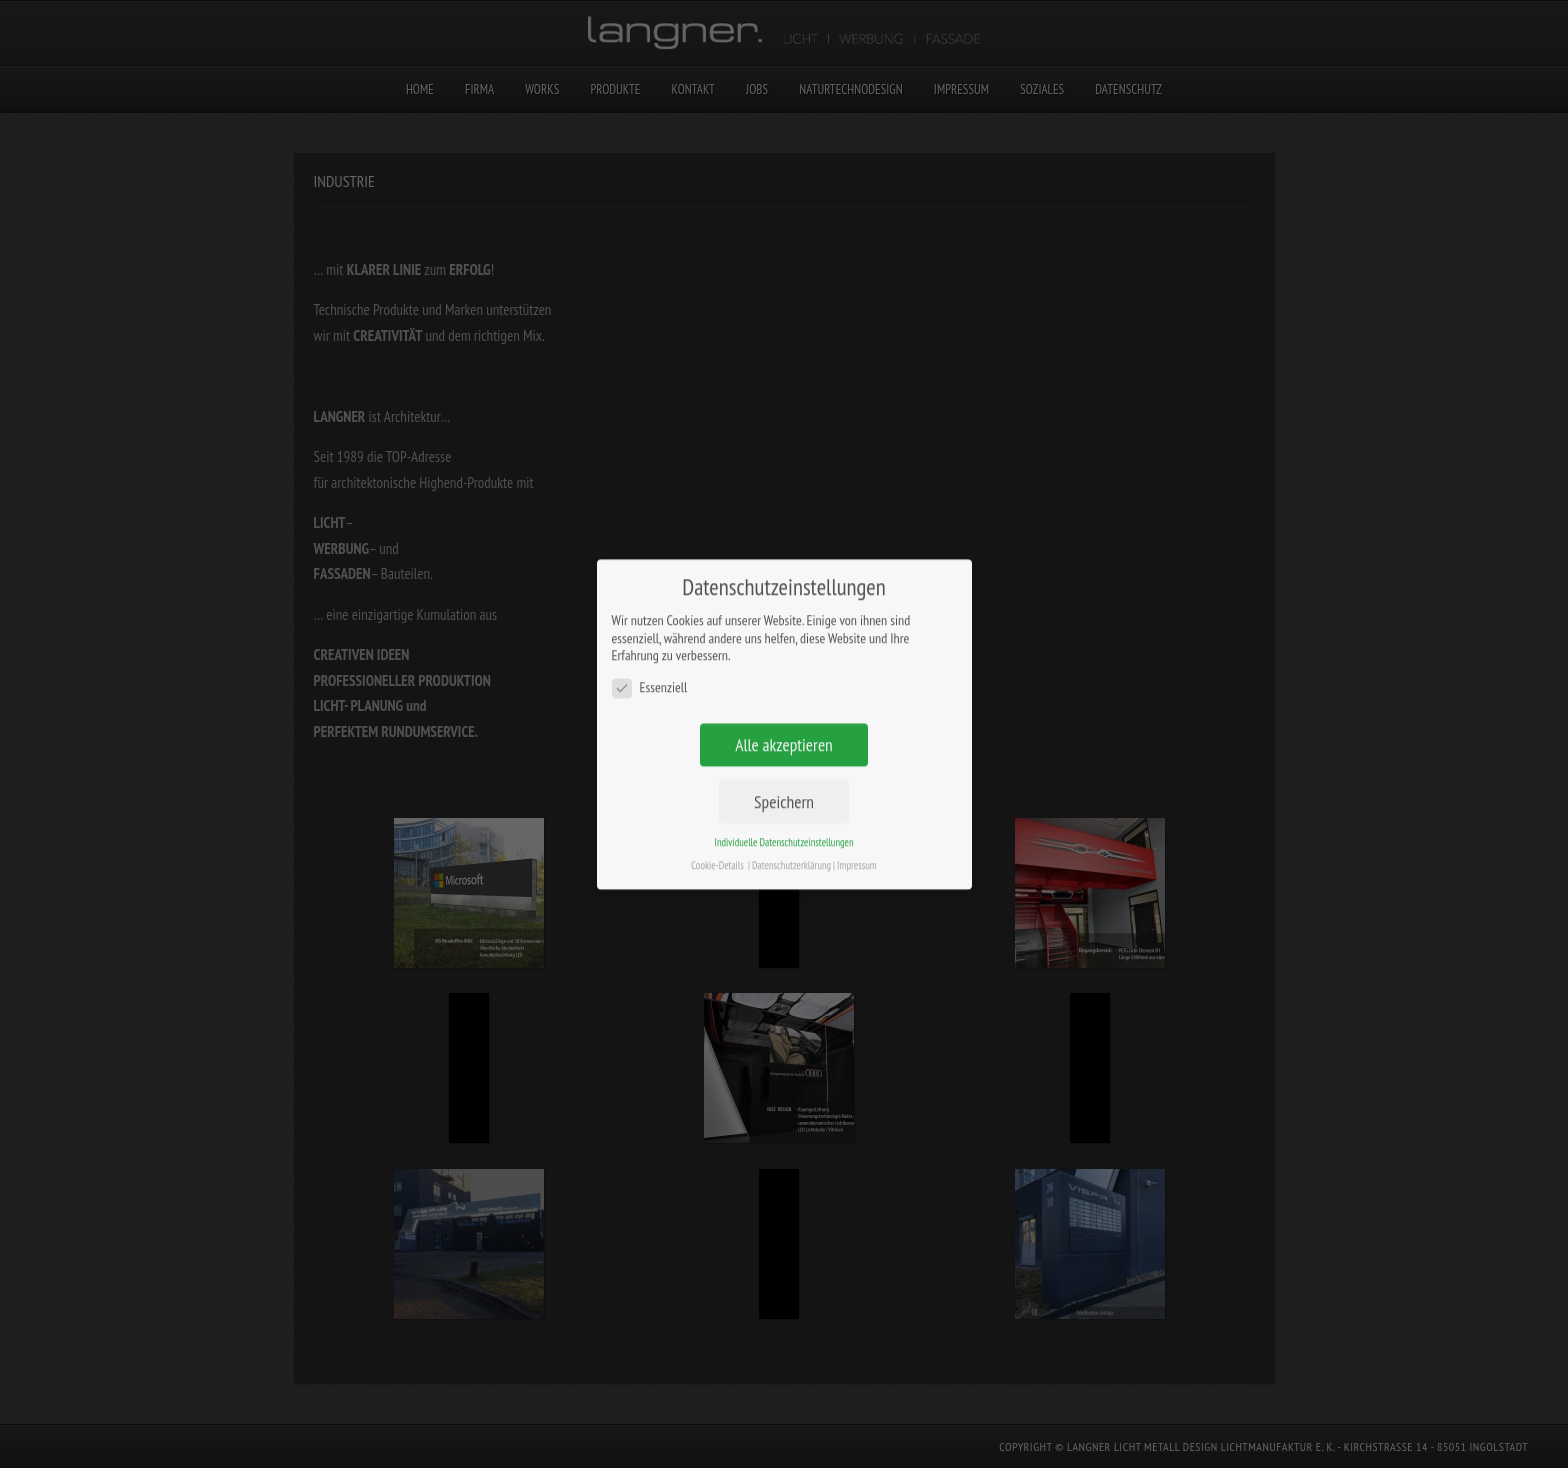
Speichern (784, 765)
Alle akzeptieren (784, 708)
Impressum (857, 829)
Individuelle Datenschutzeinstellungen (783, 806)
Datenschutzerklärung (791, 829)
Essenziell (650, 651)
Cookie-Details (717, 829)
